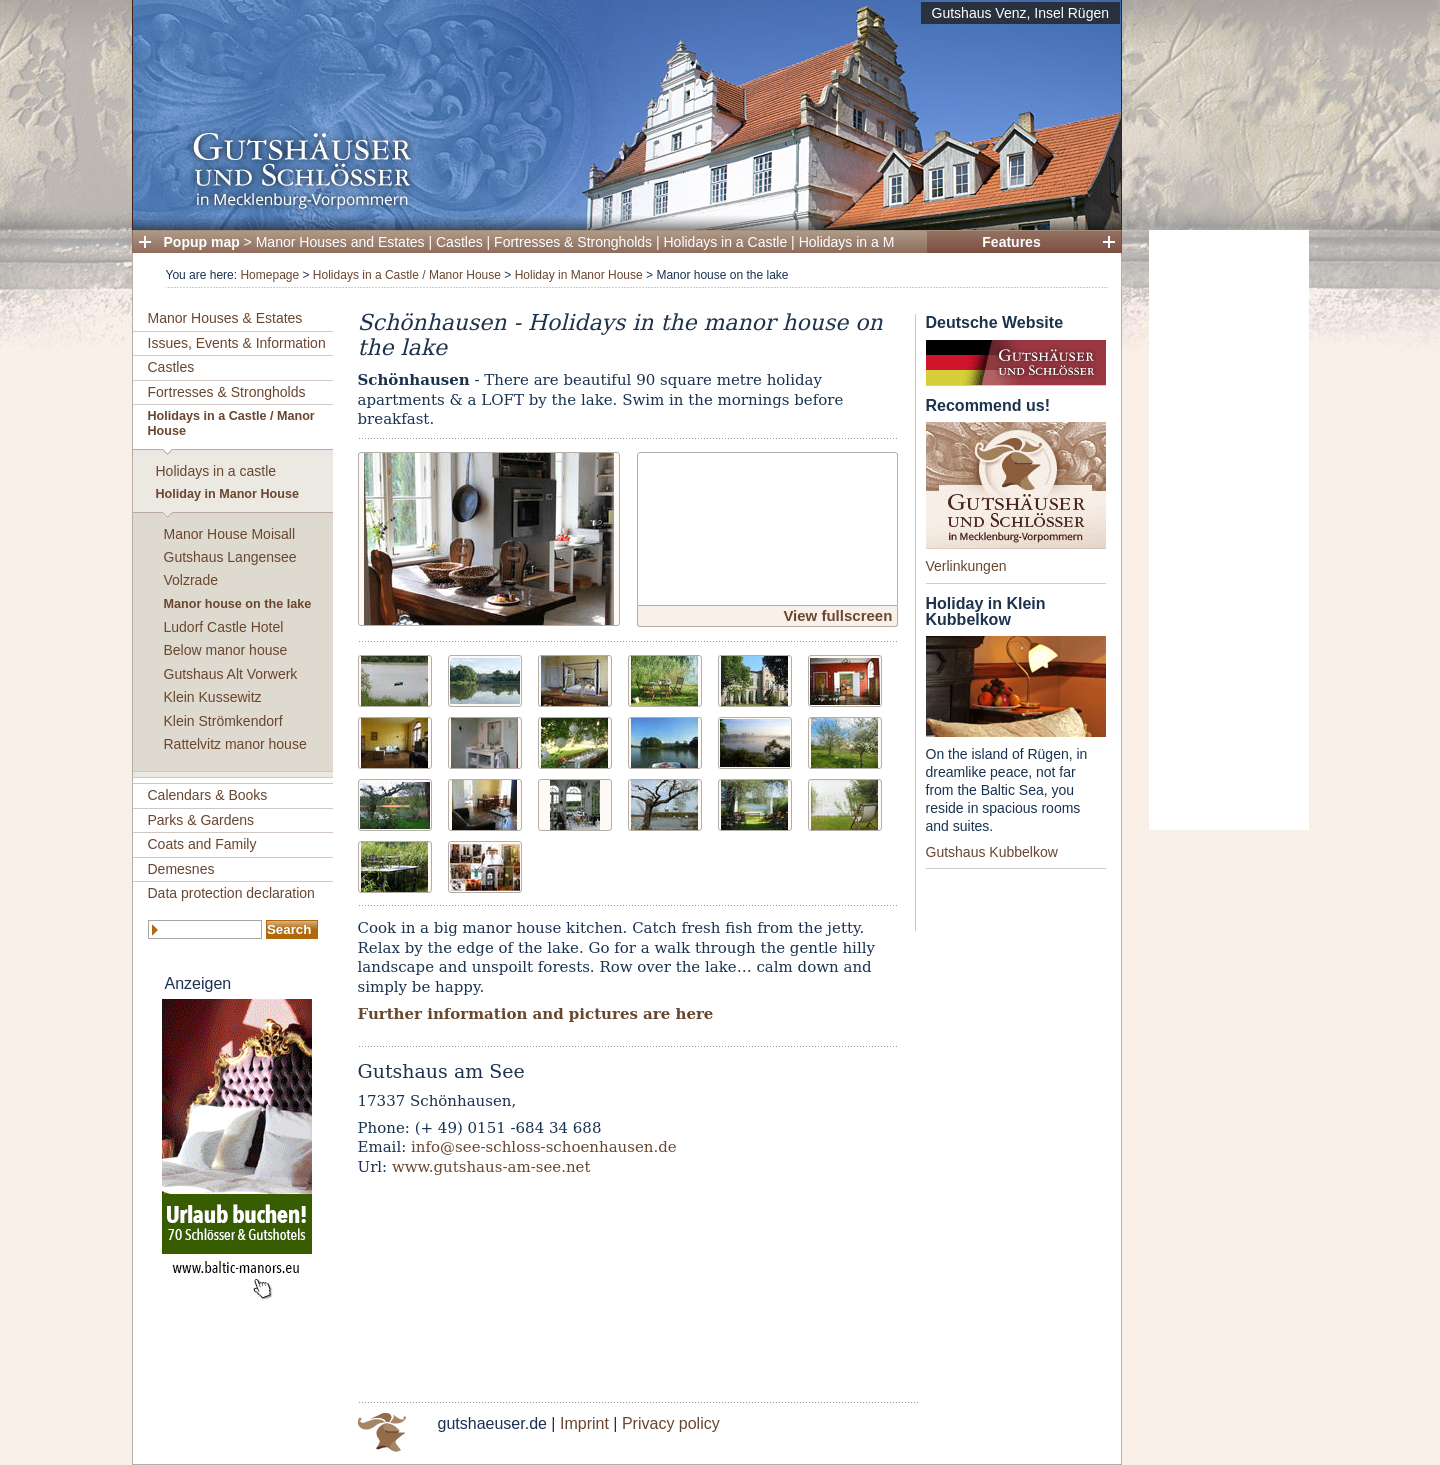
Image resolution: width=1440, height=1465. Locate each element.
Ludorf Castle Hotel (224, 627)
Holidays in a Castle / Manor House (407, 275)
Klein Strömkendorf (223, 721)
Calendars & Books (208, 795)
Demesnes (181, 869)
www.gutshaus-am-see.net (491, 1167)
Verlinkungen (966, 566)
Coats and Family (202, 844)
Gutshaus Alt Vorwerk (231, 674)
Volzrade (191, 580)
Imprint (584, 1423)
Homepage (269, 275)
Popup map (202, 242)
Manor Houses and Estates (340, 242)
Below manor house (226, 650)
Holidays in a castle (216, 471)
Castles (459, 242)
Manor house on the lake (238, 604)
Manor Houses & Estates (225, 318)
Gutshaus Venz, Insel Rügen (1020, 13)
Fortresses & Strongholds (573, 242)
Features (1011, 242)
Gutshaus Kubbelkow (992, 852)
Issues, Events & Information (237, 343)
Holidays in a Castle (726, 242)
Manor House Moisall (230, 534)
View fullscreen (837, 615)
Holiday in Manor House (579, 275)
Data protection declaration (231, 893)
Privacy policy (671, 1423)
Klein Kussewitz (213, 697)
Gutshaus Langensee (230, 557)
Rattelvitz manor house (235, 744)
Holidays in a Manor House (883, 242)
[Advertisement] (1229, 530)
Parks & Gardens (201, 820)
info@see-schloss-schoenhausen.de (544, 1147)
